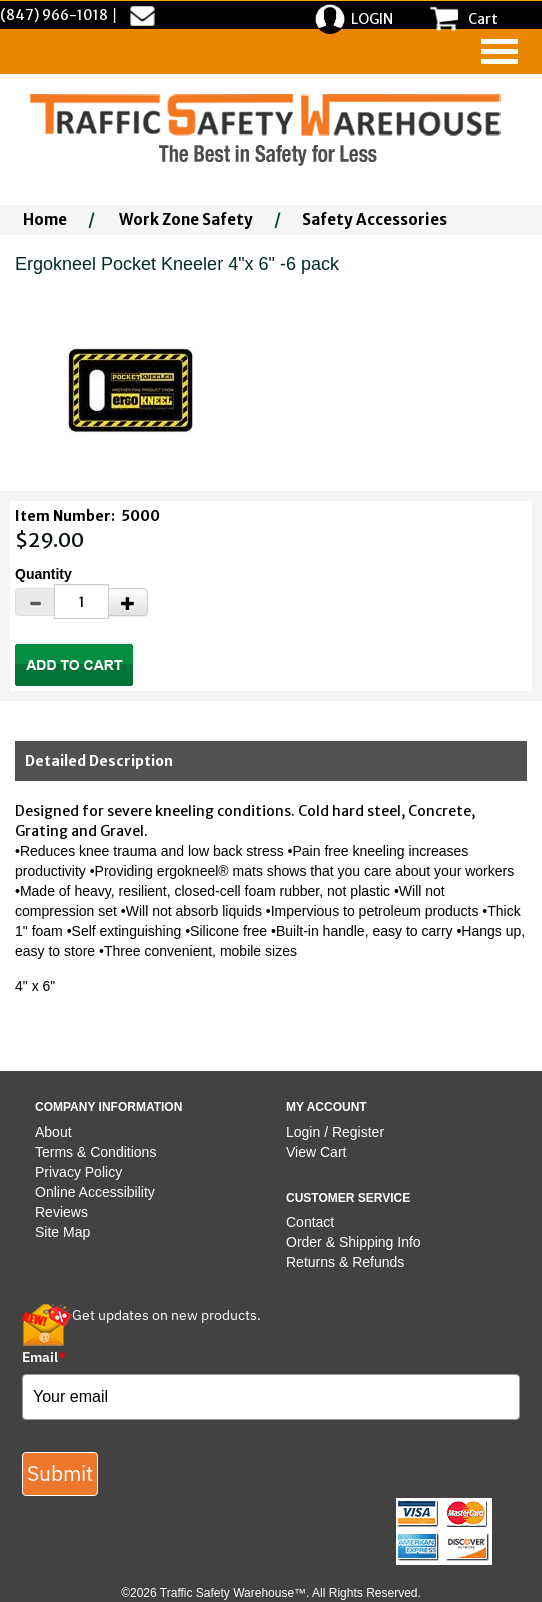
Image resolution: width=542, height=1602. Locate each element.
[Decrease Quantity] (35, 602)
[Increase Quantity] (128, 602)
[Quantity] (81, 601)
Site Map (62, 1232)
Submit (60, 1473)
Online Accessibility (95, 1192)
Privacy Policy (78, 1172)
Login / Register (335, 1132)
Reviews (61, 1212)
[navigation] (499, 51)
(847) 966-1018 (54, 15)
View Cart (316, 1152)
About (53, 1132)
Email (44, 1357)
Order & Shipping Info (353, 1242)
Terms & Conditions (95, 1152)
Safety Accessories (374, 219)
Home (45, 219)
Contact (310, 1222)
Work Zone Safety (186, 219)
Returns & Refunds (345, 1262)
